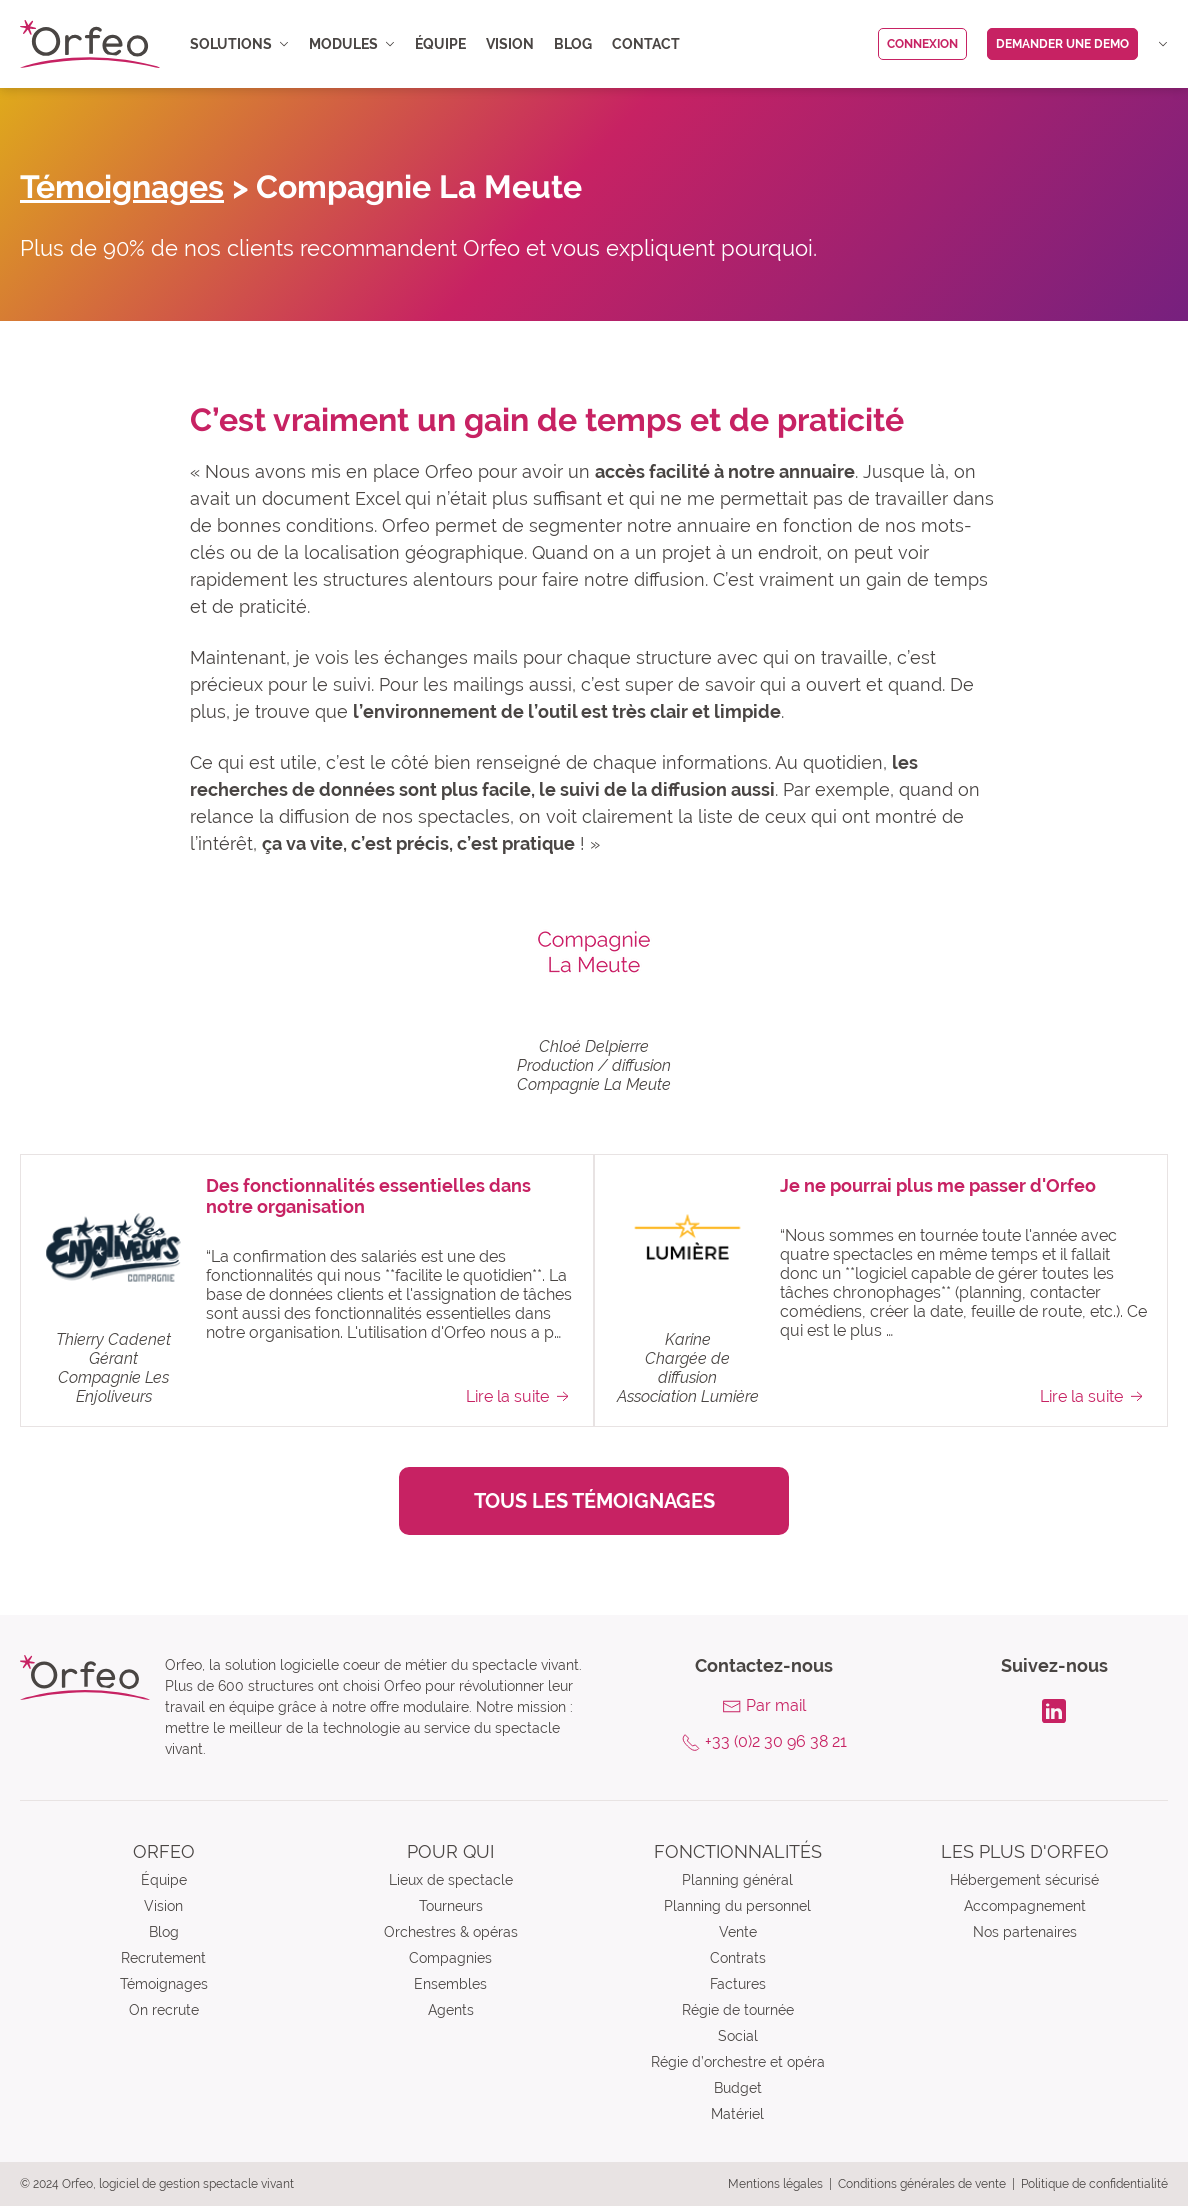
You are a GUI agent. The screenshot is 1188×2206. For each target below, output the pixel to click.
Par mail (776, 1705)
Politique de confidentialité (1094, 2184)
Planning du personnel (737, 1906)
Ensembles (450, 1984)
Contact (646, 44)
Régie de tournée (738, 2010)
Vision (510, 44)
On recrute (164, 2010)
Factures (738, 1984)
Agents (451, 2010)
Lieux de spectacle (451, 1880)
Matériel (737, 2114)
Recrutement (163, 1958)
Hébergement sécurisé (1024, 1880)
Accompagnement (1025, 1906)
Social (738, 2036)
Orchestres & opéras (451, 1932)
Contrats (738, 1958)
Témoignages (122, 186)
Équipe (440, 44)
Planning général (737, 1880)
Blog (573, 44)
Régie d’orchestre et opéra (738, 2062)
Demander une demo (1062, 44)
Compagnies (450, 1958)
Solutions (239, 44)
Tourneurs (451, 1906)
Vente (738, 1932)
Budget (738, 2088)
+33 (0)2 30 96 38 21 (776, 1741)
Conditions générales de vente (922, 2184)
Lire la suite (519, 1396)
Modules (352, 44)
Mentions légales (775, 2184)
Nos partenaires (1025, 1932)
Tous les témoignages (594, 1501)
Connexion (922, 44)
